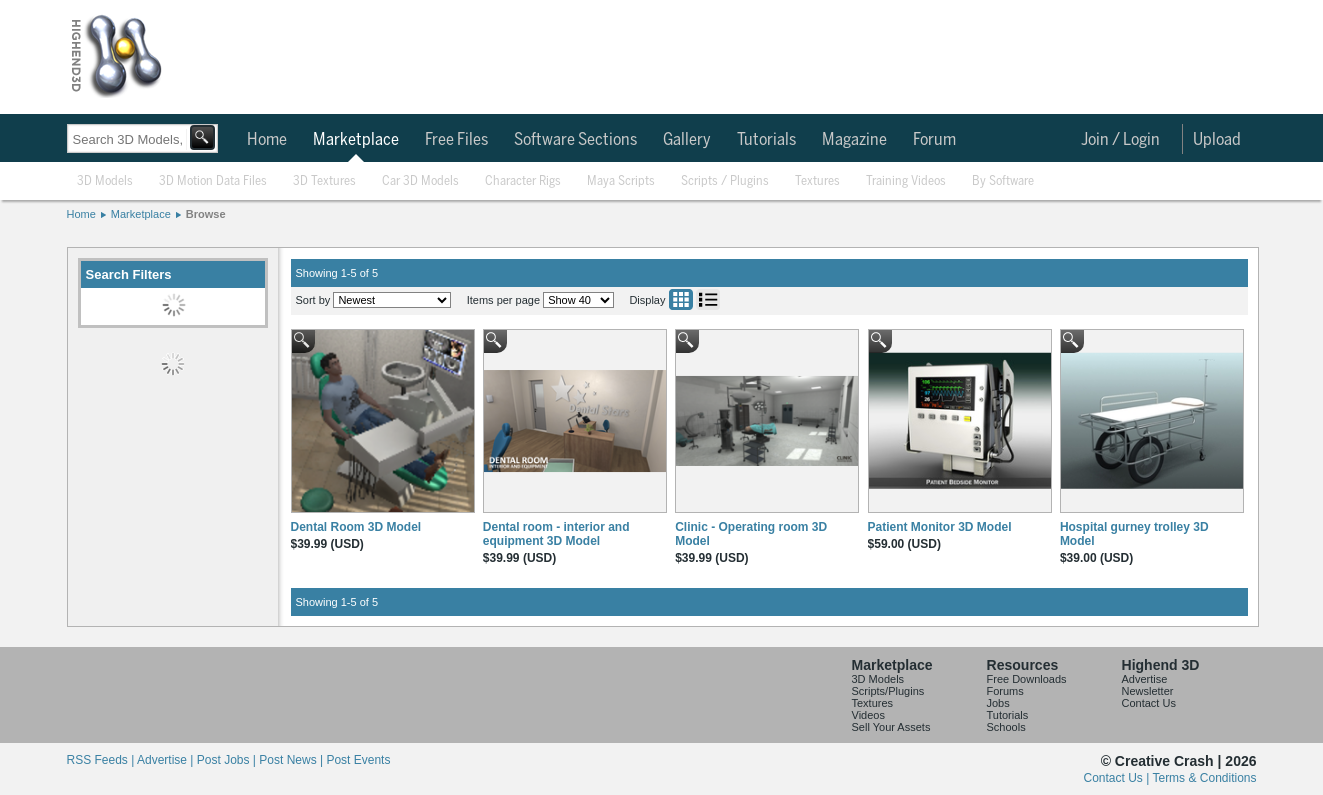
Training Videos (906, 181)
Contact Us (1149, 703)
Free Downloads (1027, 679)
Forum (934, 140)
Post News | (292, 760)
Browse (206, 214)
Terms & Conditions (1204, 778)
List (708, 299)
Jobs (998, 703)
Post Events (358, 760)
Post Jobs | (228, 760)
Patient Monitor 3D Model (940, 527)
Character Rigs (523, 181)
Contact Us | (1118, 778)
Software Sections (575, 140)
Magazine (854, 140)
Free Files (456, 140)
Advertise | (167, 760)
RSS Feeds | (102, 760)
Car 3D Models (420, 181)
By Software (1003, 181)
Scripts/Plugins (888, 691)
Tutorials (766, 140)
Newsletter (1148, 691)
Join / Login (1120, 140)
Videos (868, 715)
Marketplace (356, 140)
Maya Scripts (621, 181)
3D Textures (324, 181)
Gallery (687, 140)
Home (267, 140)
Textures (817, 181)
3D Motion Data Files (213, 181)
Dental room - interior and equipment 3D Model (556, 534)
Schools (1006, 727)
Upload (1217, 140)
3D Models (105, 181)
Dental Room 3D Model (356, 527)
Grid (681, 299)
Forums (1005, 691)
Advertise (1145, 679)
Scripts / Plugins (725, 181)
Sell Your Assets (891, 727)
